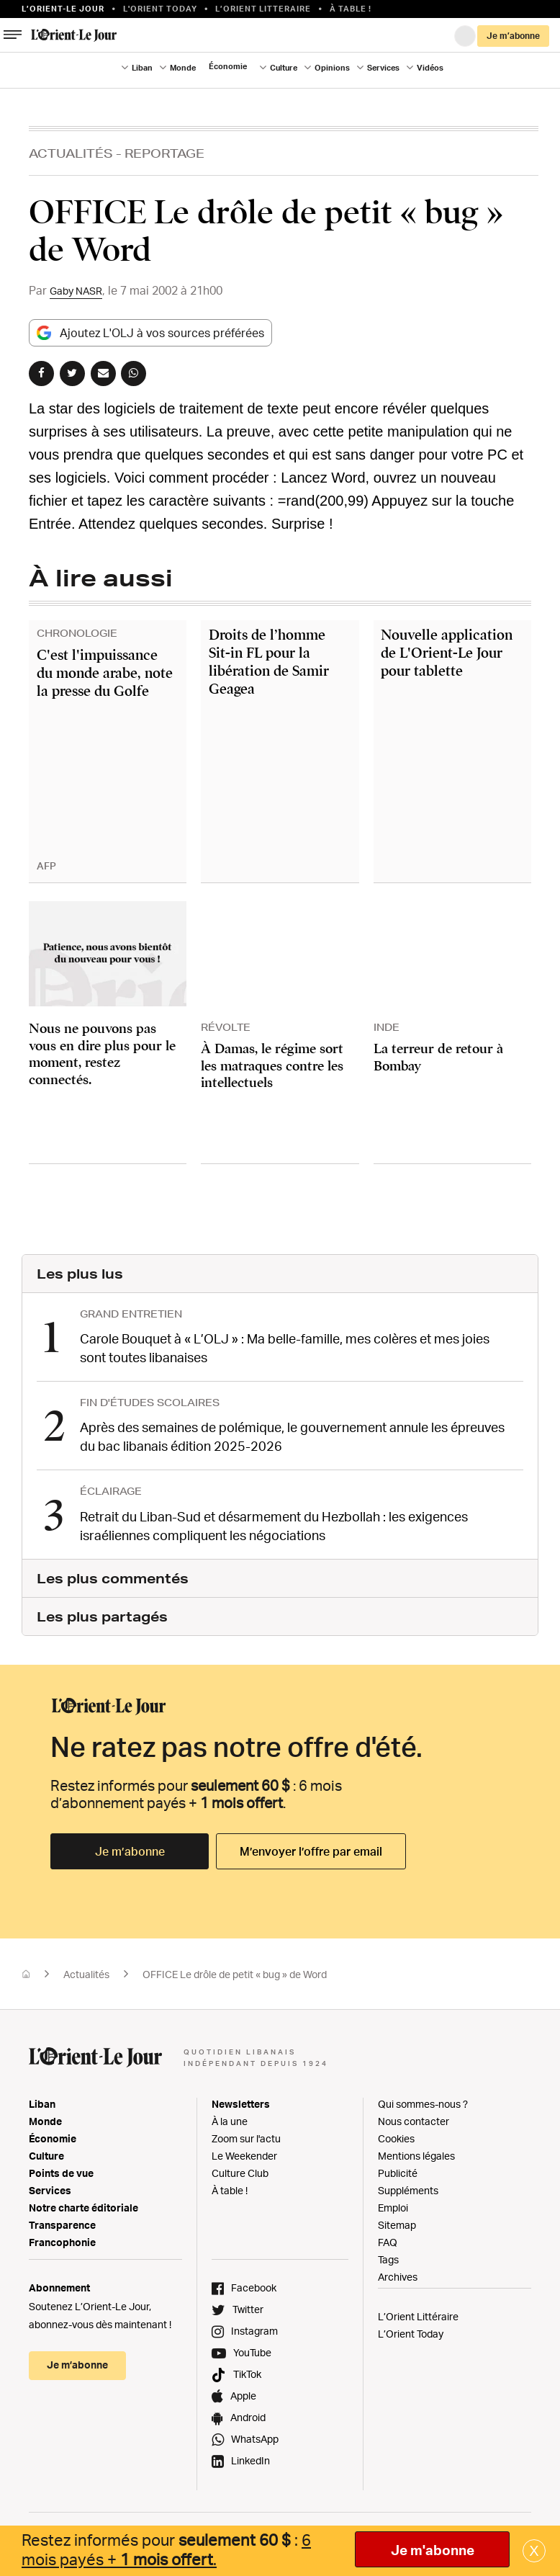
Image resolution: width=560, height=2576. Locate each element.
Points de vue (61, 2168)
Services (383, 68)
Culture (283, 68)
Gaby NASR (80, 290)
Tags (388, 2254)
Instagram (254, 2326)
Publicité (397, 2168)
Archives (397, 2272)
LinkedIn (250, 2455)
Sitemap (397, 2220)
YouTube (252, 2347)
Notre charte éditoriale (83, 2202)
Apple (243, 2390)
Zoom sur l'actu (246, 2133)
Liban (142, 68)
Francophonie (62, 2237)
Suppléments (408, 2185)
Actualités (71, 153)
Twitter (247, 2304)
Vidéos (430, 68)
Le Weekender (244, 2151)
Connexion (465, 36)
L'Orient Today (160, 9)
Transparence (62, 2220)
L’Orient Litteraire (263, 9)
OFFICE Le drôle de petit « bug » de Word (235, 1969)
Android (248, 2412)
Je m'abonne (432, 2550)
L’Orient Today (410, 2328)
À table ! (350, 9)
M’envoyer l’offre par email (311, 1846)
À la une (230, 2116)
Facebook (253, 2282)
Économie (228, 66)
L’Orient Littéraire (418, 2311)
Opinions (332, 68)
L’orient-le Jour (63, 9)
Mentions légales (416, 2151)
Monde (183, 68)
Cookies (396, 2133)
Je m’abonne (513, 35)
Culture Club (240, 2168)
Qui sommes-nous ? (423, 2099)
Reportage (164, 153)
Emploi (393, 2202)
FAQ (387, 2237)
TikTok (247, 2369)
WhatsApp (255, 2434)
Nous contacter (413, 2116)
